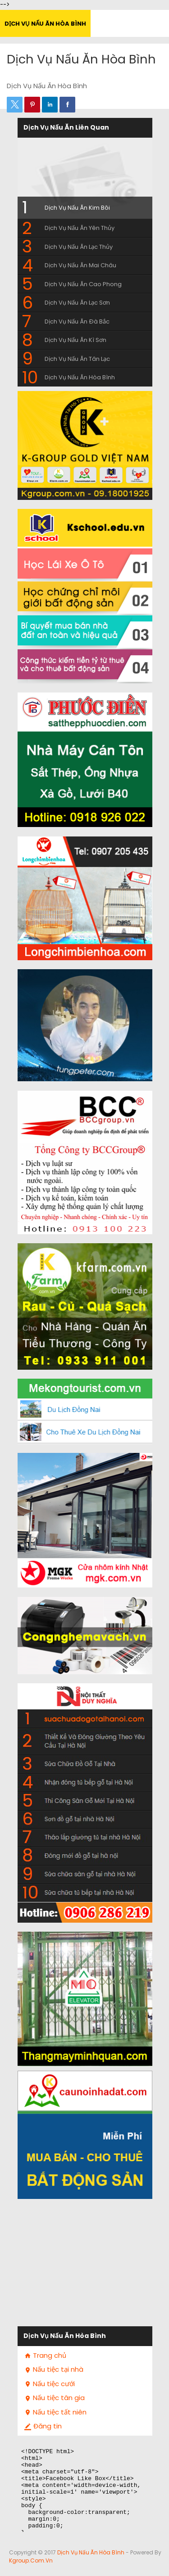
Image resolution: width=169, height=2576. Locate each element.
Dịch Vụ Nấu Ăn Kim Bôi (77, 207)
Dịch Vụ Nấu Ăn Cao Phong (83, 284)
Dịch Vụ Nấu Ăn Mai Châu (80, 265)
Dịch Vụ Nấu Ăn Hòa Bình (45, 23)
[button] (15, 104)
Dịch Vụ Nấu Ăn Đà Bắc (77, 321)
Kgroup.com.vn (31, 2560)
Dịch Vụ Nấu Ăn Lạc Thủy (79, 247)
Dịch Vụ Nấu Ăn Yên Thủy (79, 228)
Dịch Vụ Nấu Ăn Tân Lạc (77, 359)
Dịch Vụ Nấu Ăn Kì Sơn (75, 340)
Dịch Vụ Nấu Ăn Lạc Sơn (77, 302)
